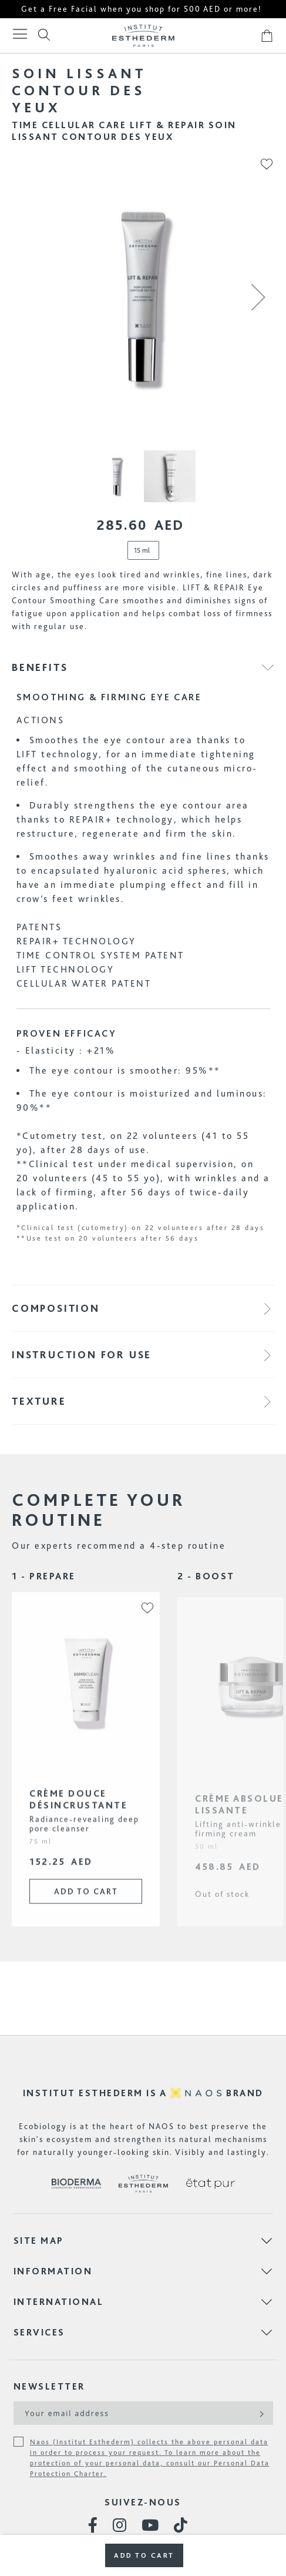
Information (53, 2271)
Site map (39, 2240)
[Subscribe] (260, 2413)
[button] (258, 297)
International (59, 2301)
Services (39, 2332)
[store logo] (143, 35)
